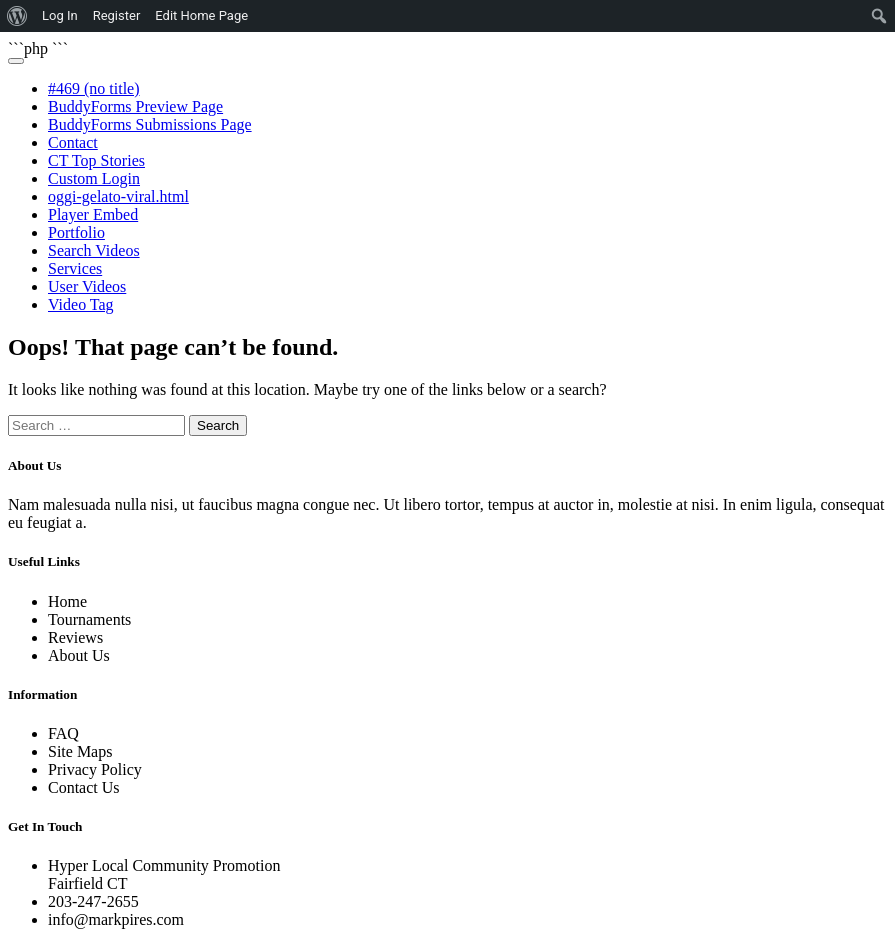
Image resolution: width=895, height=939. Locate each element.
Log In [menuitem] (60, 15)
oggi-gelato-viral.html (118, 196)
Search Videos (94, 250)
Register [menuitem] (117, 15)
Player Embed (93, 214)
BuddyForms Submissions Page (150, 124)
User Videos (87, 286)
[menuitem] (17, 16)
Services (75, 268)
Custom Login (94, 178)
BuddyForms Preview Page (135, 106)
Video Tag (81, 304)
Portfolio (76, 232)
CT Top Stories (96, 160)
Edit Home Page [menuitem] (201, 15)
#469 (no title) (94, 88)
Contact (73, 142)
